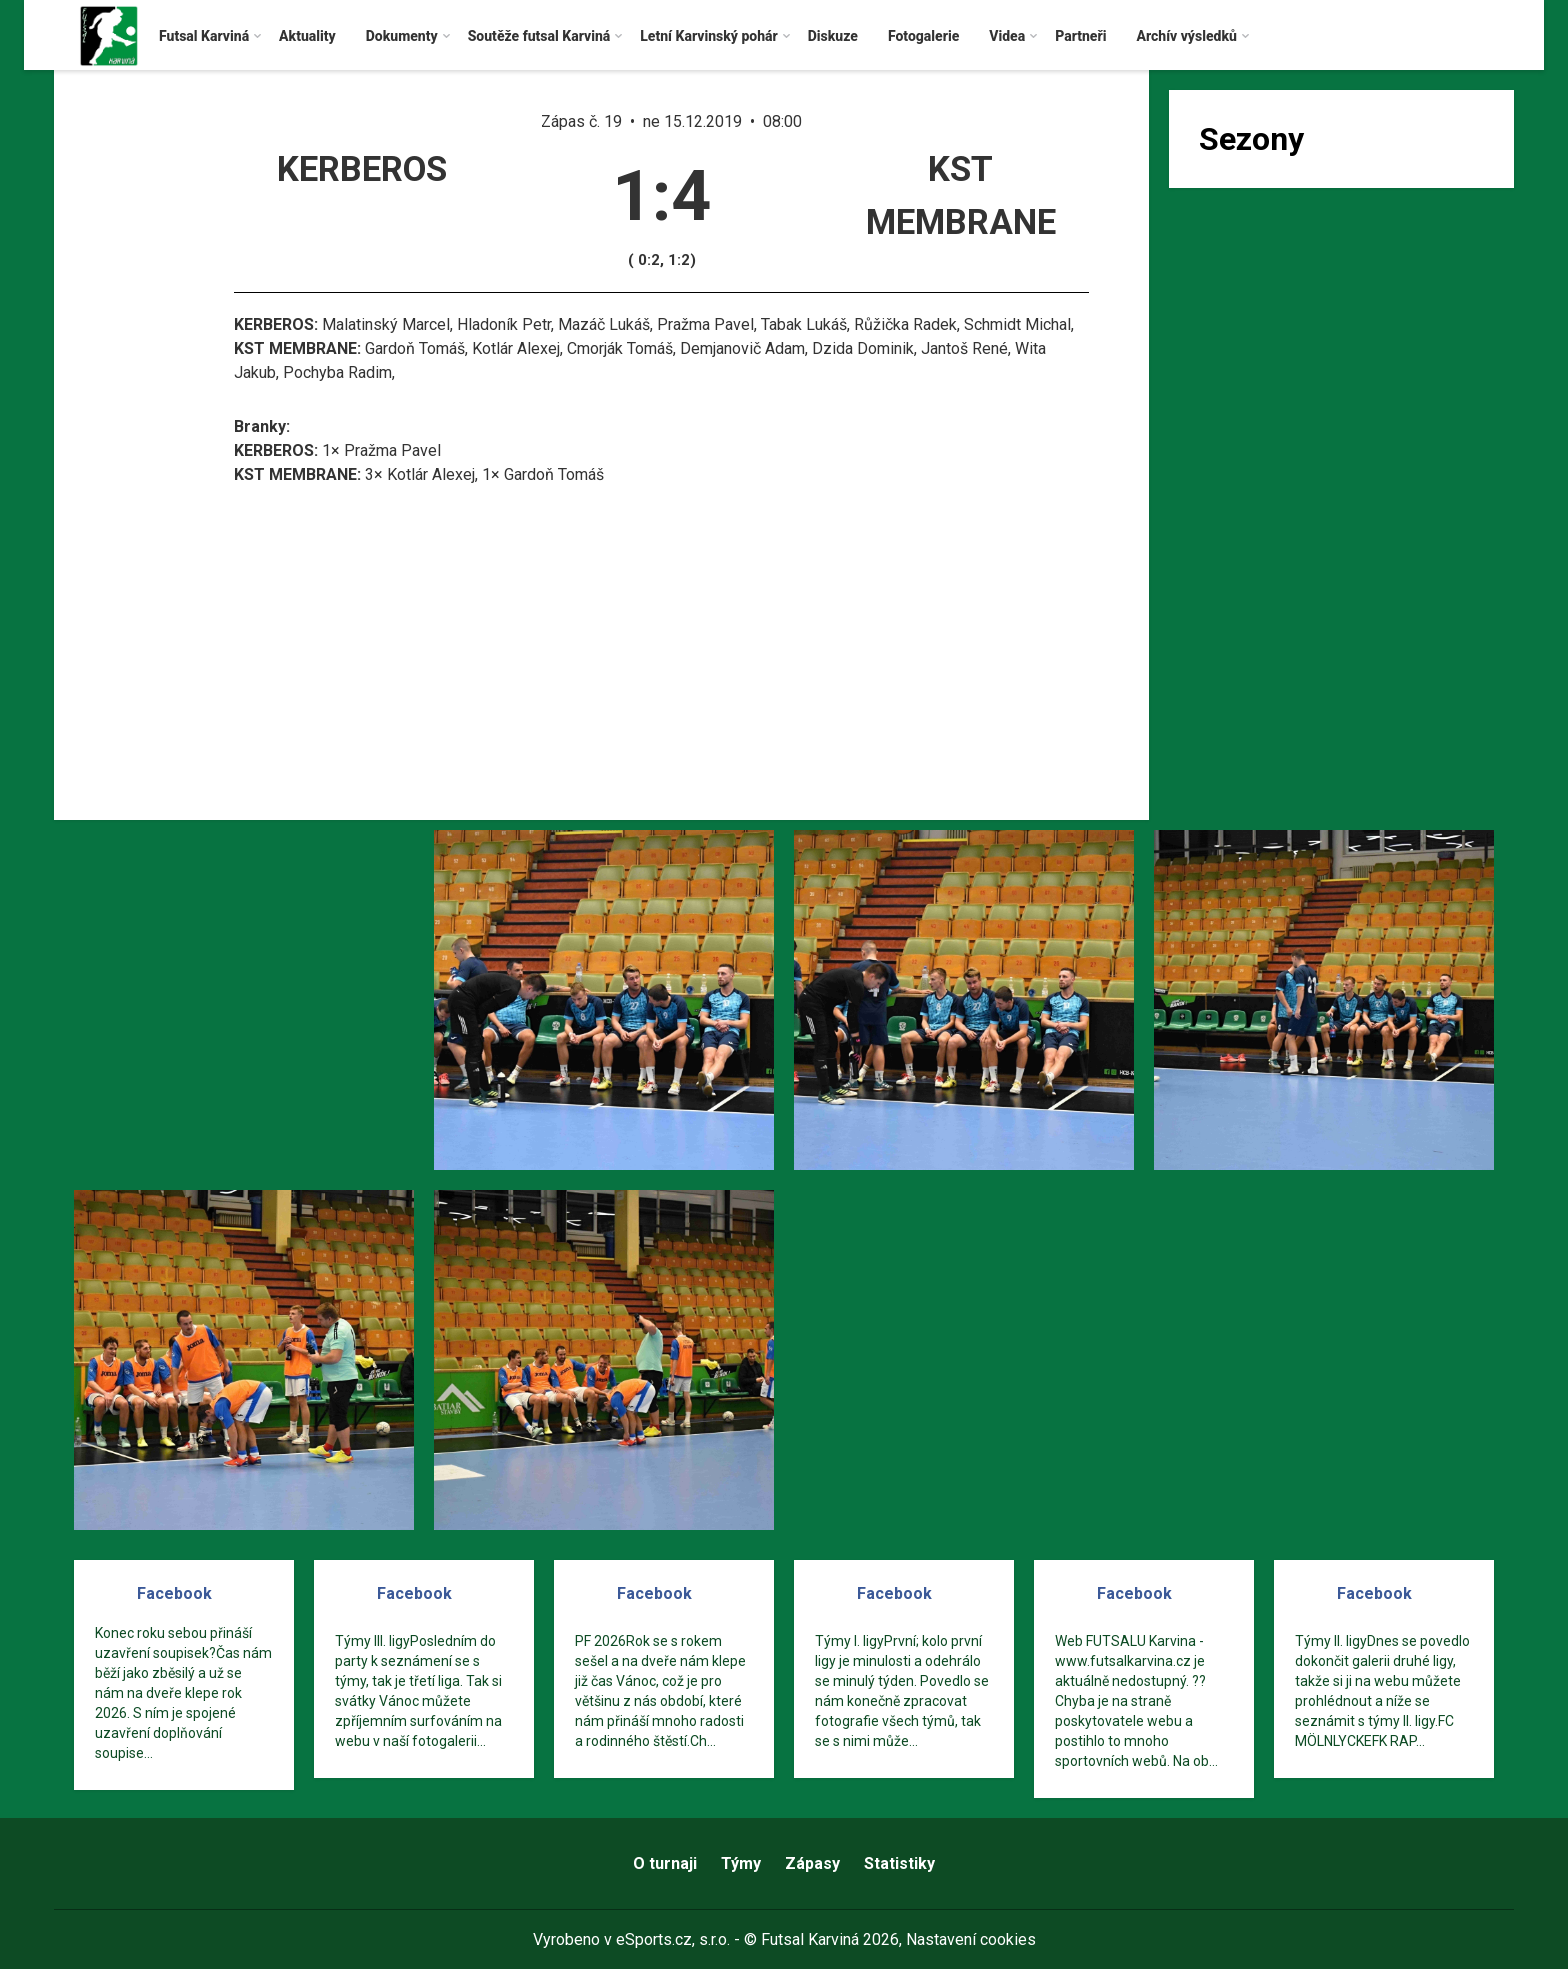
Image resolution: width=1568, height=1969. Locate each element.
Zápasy (812, 1863)
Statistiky (899, 1863)
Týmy (741, 1863)
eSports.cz (654, 1939)
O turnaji (665, 1863)
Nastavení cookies (971, 1939)
